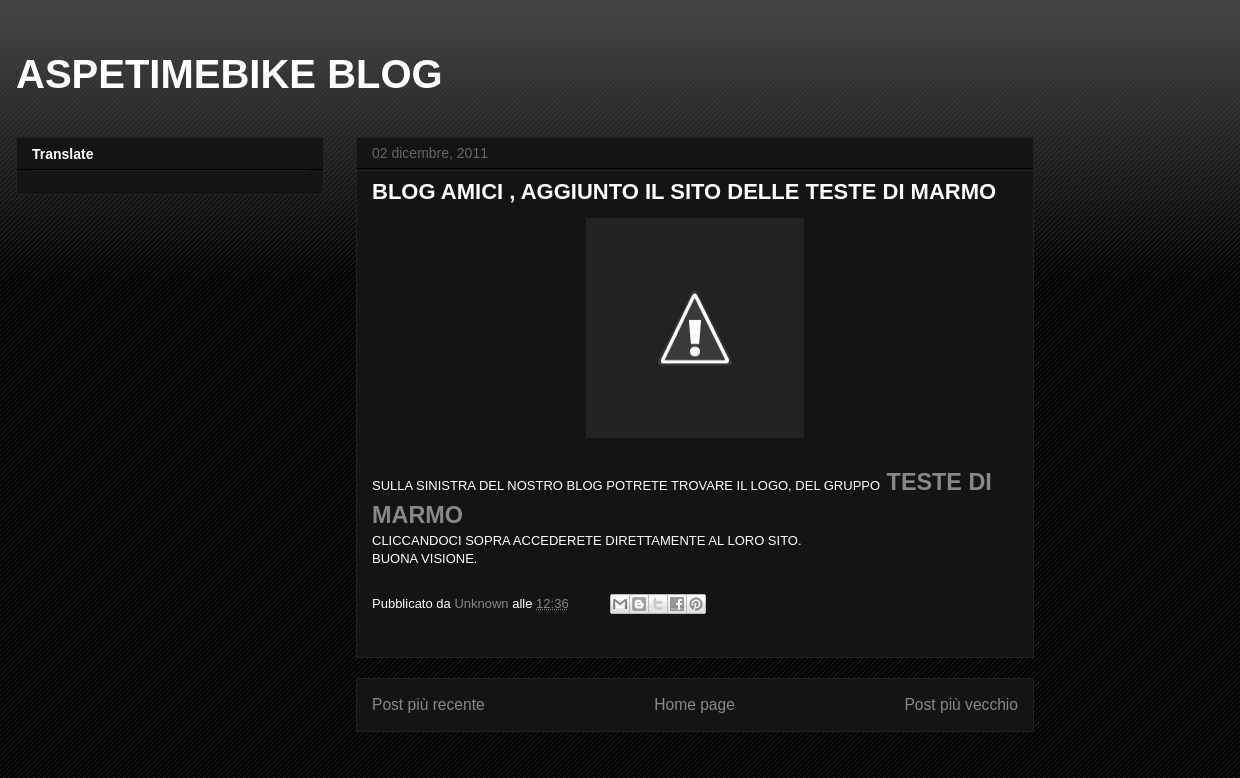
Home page (694, 704)
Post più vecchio (961, 704)
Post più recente (428, 704)
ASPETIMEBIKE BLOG (229, 74)
